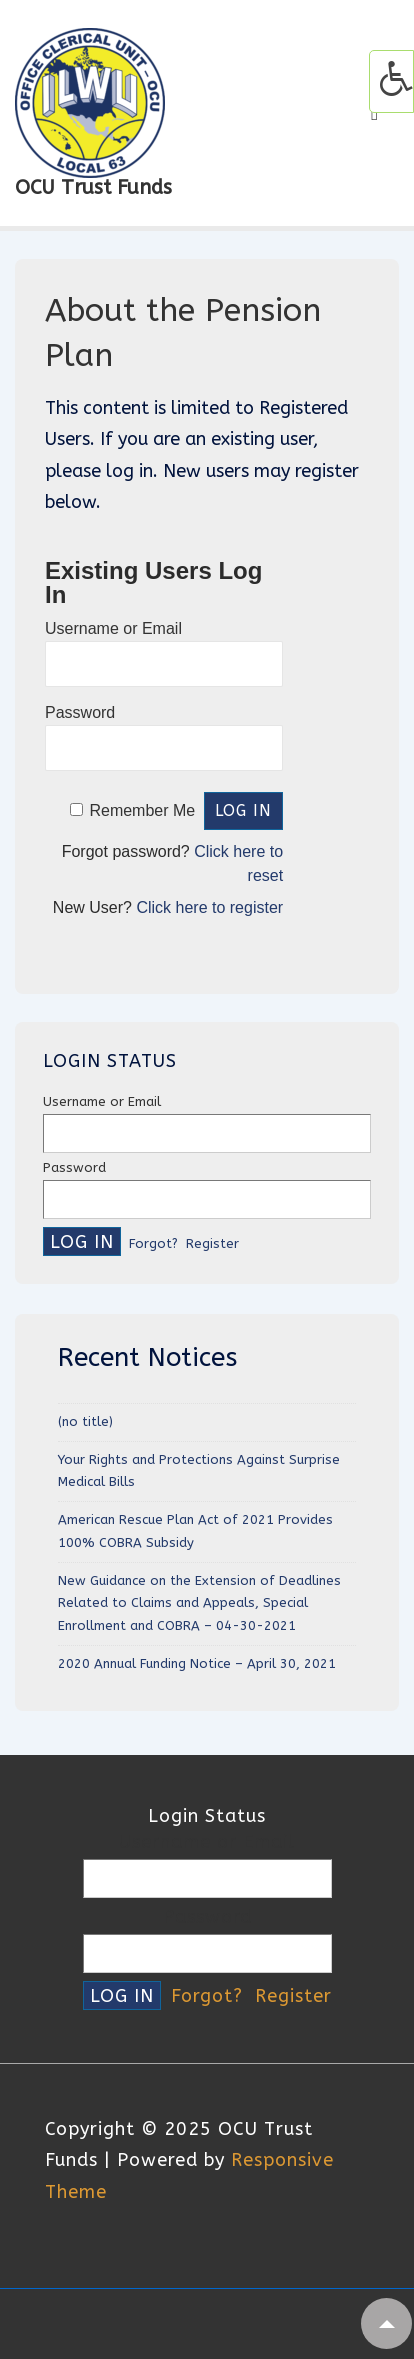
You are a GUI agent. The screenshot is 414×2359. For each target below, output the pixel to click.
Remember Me (142, 810)
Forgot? (153, 1243)
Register (212, 1243)
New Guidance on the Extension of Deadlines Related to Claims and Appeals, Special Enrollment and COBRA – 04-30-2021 (199, 1603)
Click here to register (209, 907)
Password (80, 712)
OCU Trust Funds (93, 187)
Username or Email (113, 628)
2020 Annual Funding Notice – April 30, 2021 (197, 1663)
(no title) (85, 1421)
